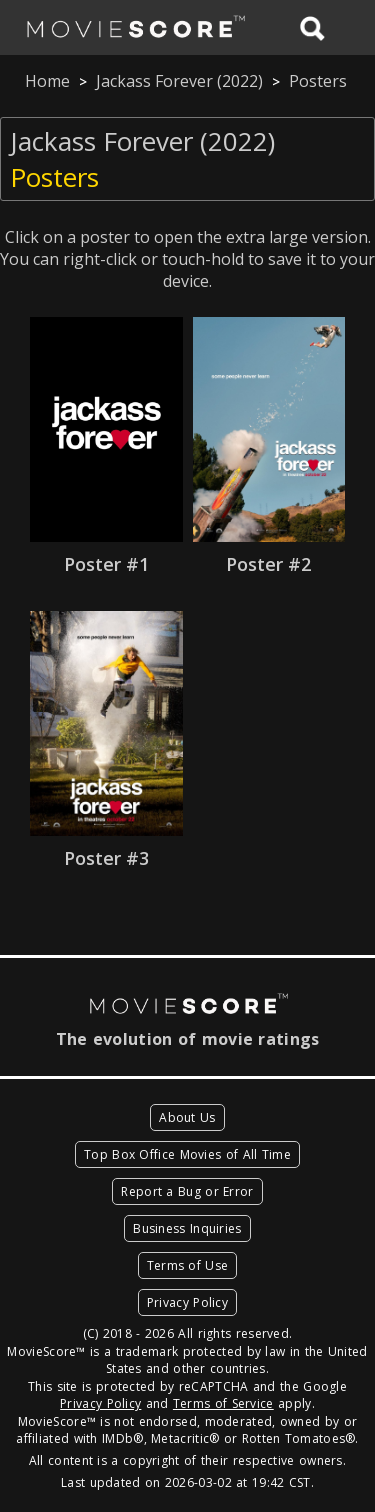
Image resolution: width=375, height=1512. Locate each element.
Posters (318, 81)
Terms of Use (188, 1265)
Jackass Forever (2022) (179, 81)
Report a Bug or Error (187, 1191)
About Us (187, 1117)
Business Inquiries (187, 1228)
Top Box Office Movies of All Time (187, 1154)
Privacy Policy (187, 1302)
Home (47, 81)
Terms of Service (223, 1403)
